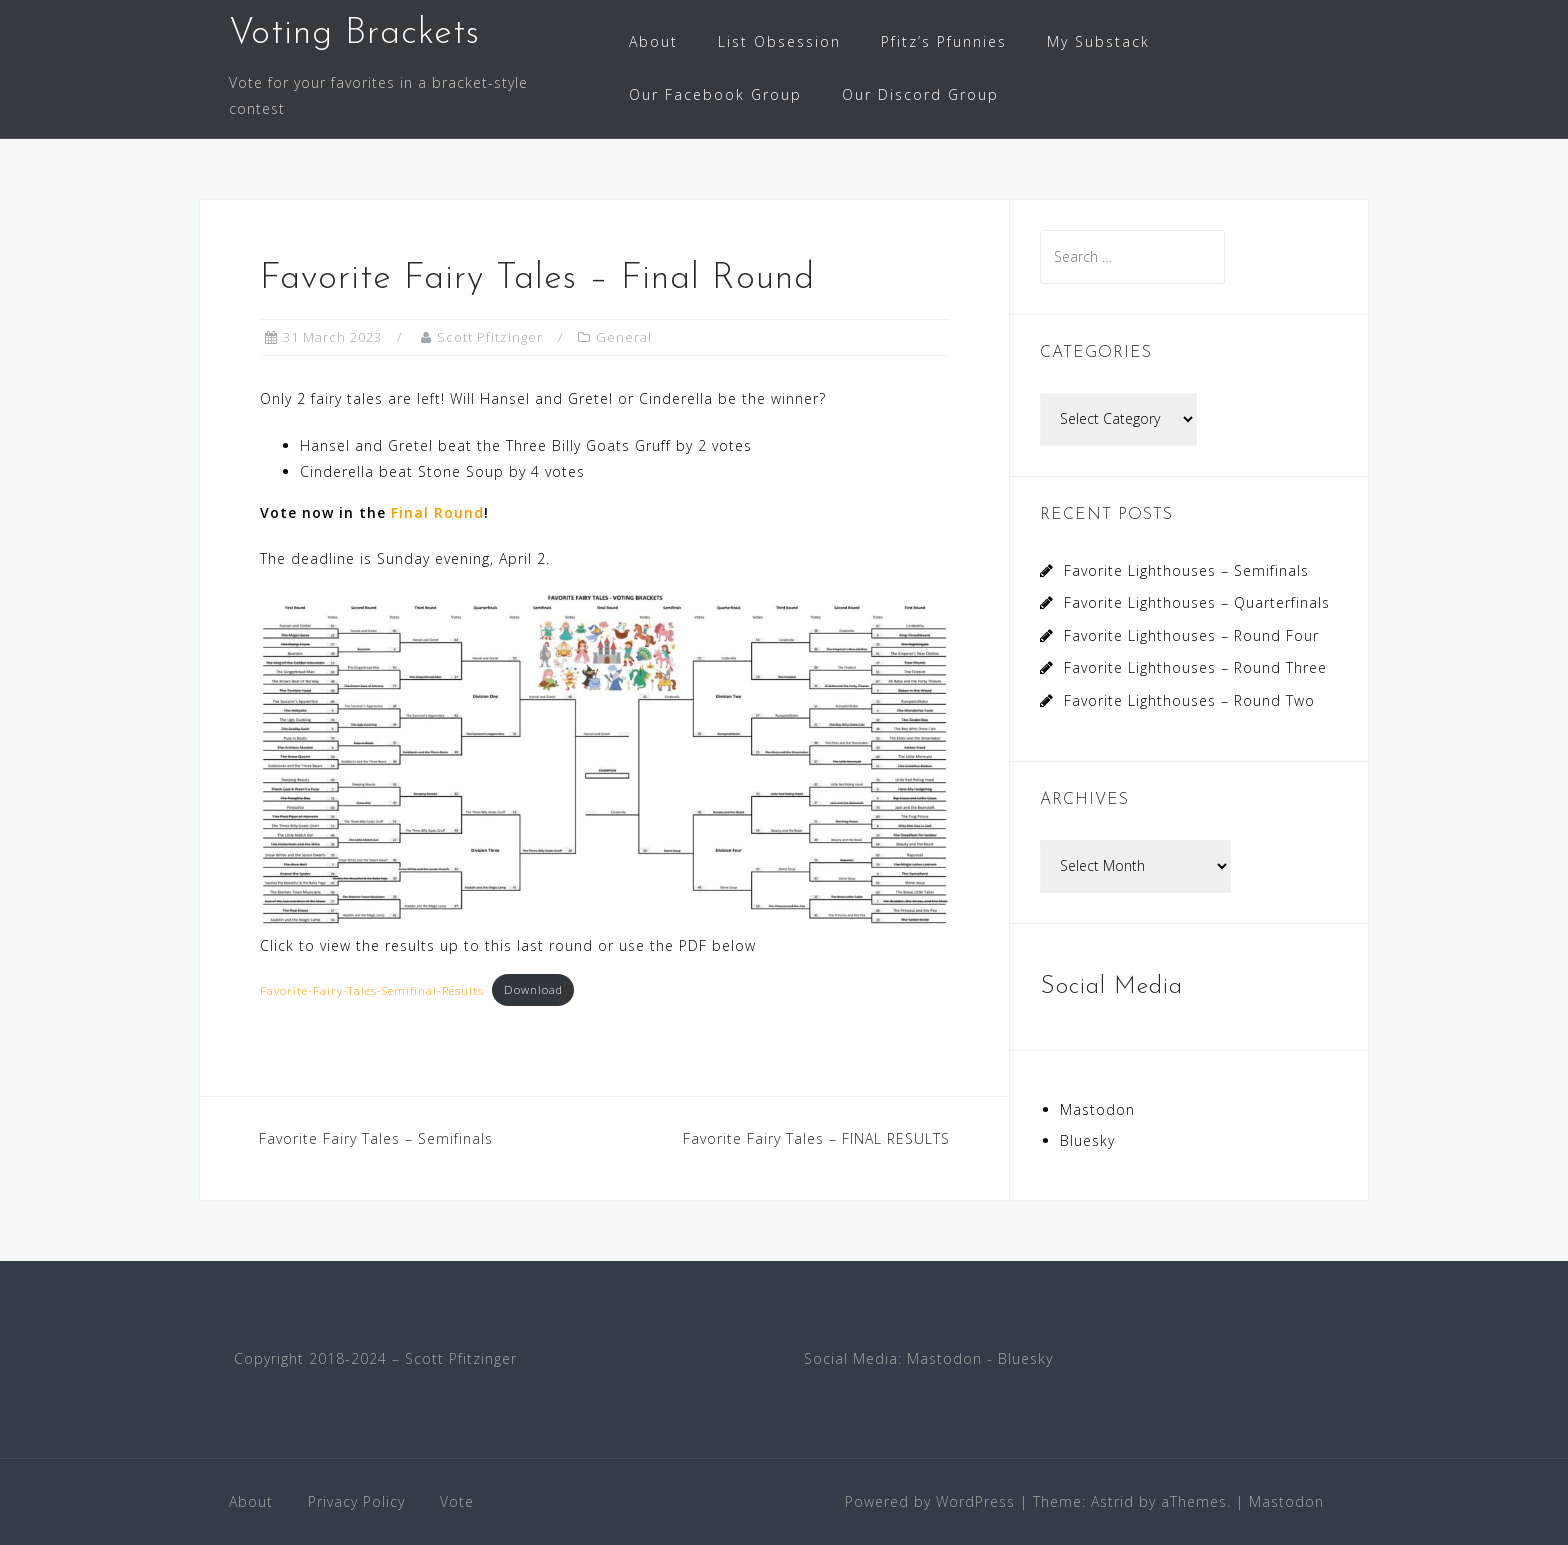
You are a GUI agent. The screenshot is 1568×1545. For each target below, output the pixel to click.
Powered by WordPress (930, 1501)
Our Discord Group (920, 94)
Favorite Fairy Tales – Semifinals (376, 1138)
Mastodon (1097, 1109)
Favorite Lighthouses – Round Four (1191, 635)
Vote (457, 1501)
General (624, 337)
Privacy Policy (356, 1501)
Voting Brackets (354, 34)
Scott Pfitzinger (490, 337)
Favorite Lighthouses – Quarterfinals (1197, 602)
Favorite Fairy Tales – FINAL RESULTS (816, 1138)
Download (533, 989)
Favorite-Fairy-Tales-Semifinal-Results (372, 989)
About (653, 41)
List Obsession (779, 41)
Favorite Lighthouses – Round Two (1189, 700)
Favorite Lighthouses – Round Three (1195, 667)
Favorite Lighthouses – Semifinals (1186, 570)
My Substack (1098, 41)
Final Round (437, 512)
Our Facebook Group (715, 94)
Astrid (1112, 1501)
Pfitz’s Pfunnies (944, 41)
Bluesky (1087, 1140)
